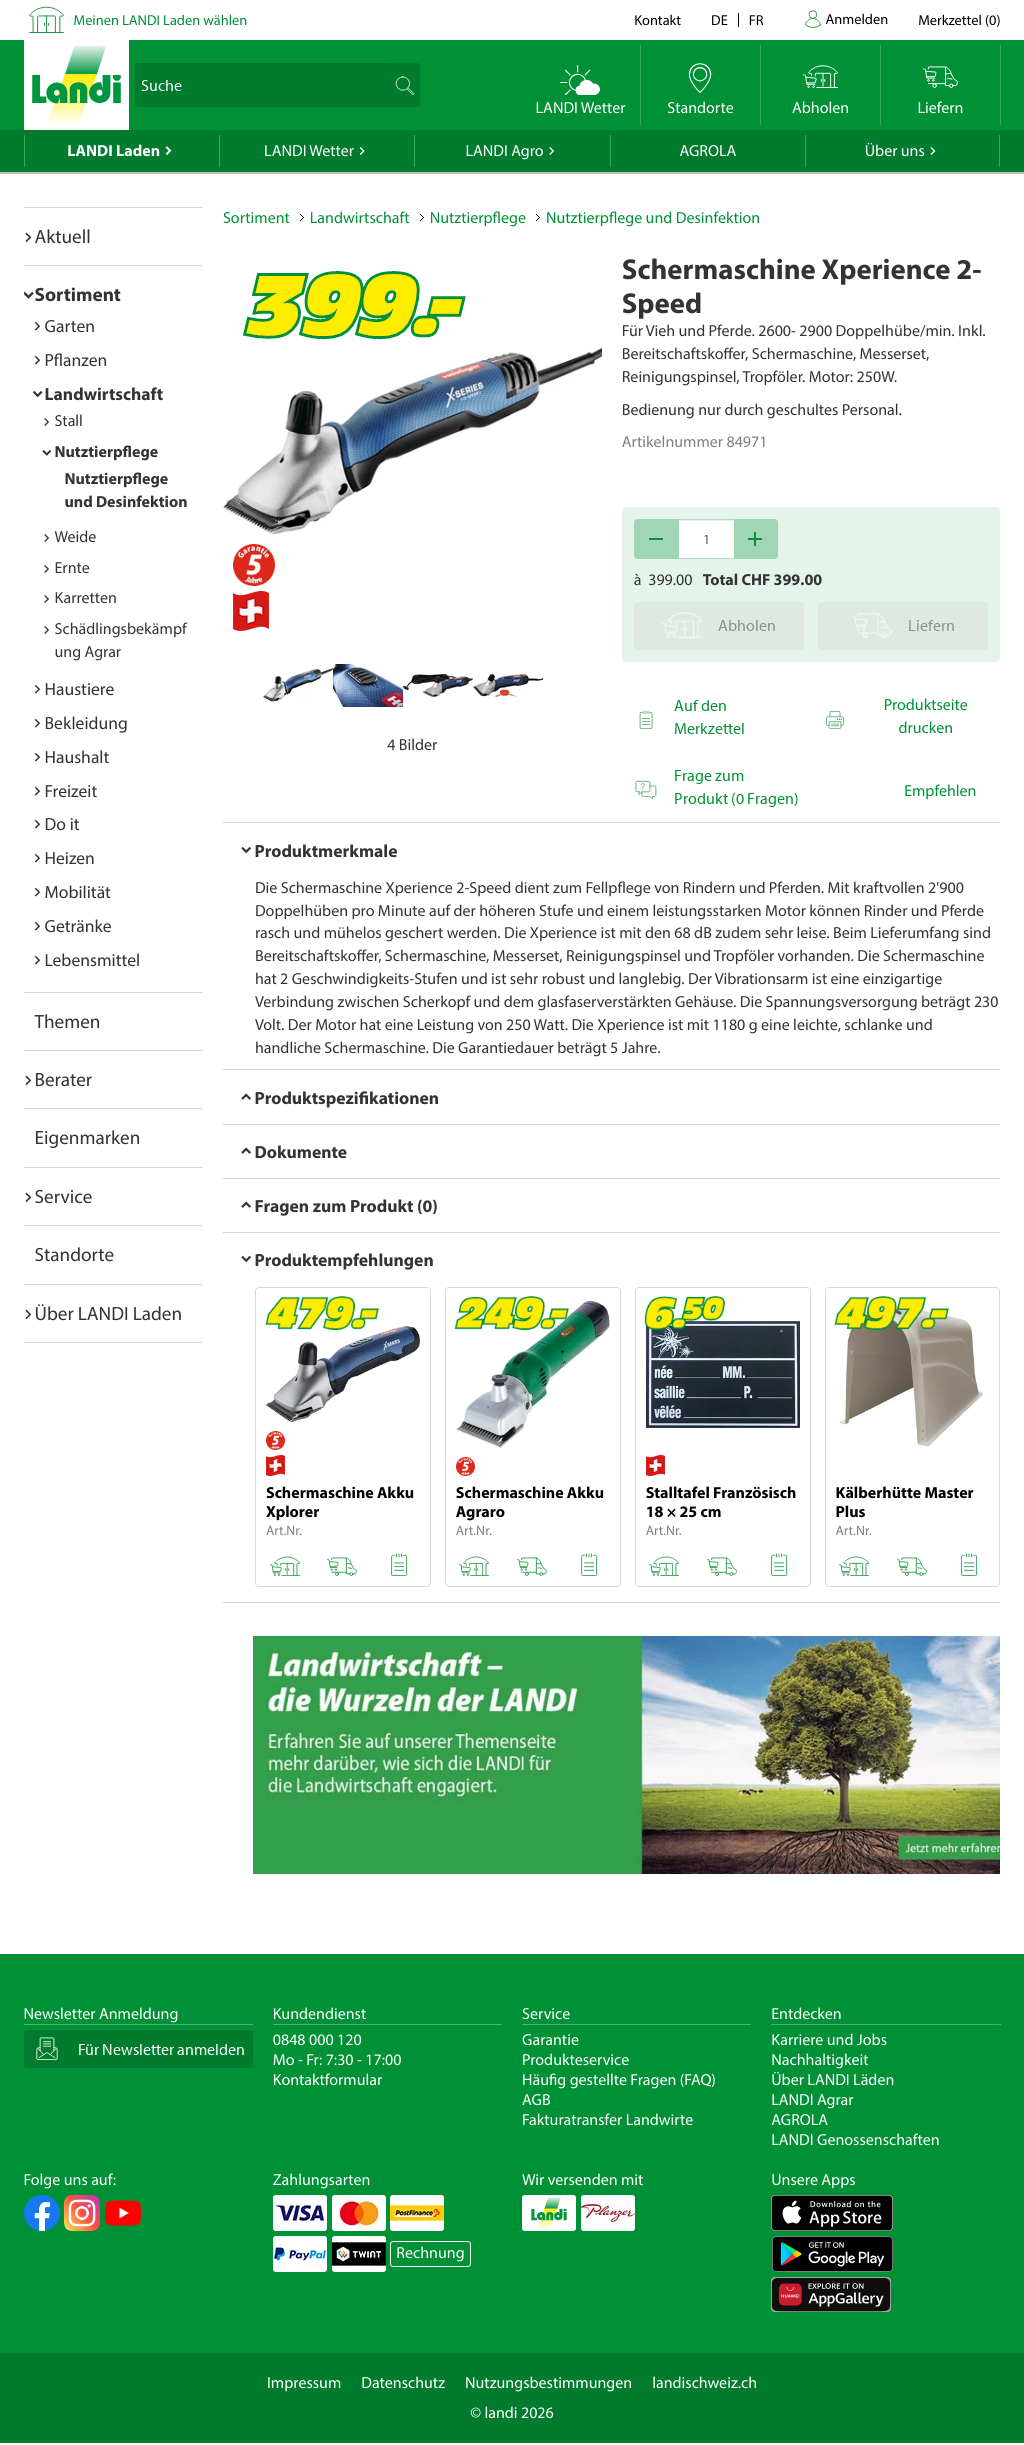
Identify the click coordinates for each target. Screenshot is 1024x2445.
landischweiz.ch (704, 2383)
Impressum (304, 2383)
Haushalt (77, 756)
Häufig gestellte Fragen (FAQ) (619, 2080)
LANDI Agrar (812, 2100)
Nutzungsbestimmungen (548, 2383)
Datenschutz (403, 2383)
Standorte (75, 1254)
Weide (76, 537)
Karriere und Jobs (829, 2040)
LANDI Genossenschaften (855, 2140)
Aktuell (63, 236)
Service (64, 1196)
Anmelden (857, 18)
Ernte (72, 568)
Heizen (70, 857)
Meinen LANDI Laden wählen (161, 19)
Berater (64, 1079)
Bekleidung (86, 722)
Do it (62, 823)
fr (756, 19)
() (959, 19)
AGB (536, 2100)
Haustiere (80, 688)
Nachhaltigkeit (819, 2060)
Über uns (895, 151)
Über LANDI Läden (832, 2080)
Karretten (86, 598)
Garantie (550, 2040)
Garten (70, 325)
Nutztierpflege (107, 452)
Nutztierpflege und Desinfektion (653, 218)
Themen (68, 1021)
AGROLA (707, 151)
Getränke (78, 925)
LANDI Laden (113, 151)
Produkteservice (575, 2060)
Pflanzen (76, 359)
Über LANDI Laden (109, 1313)
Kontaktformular (328, 2080)
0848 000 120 (317, 2040)
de (719, 19)
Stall (69, 421)
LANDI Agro (504, 151)
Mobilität (78, 891)
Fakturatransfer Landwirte (607, 2120)
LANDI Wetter (309, 151)
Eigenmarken (88, 1137)
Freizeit (71, 790)
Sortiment (78, 294)
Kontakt (657, 19)
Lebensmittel (93, 959)
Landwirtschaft (104, 393)
